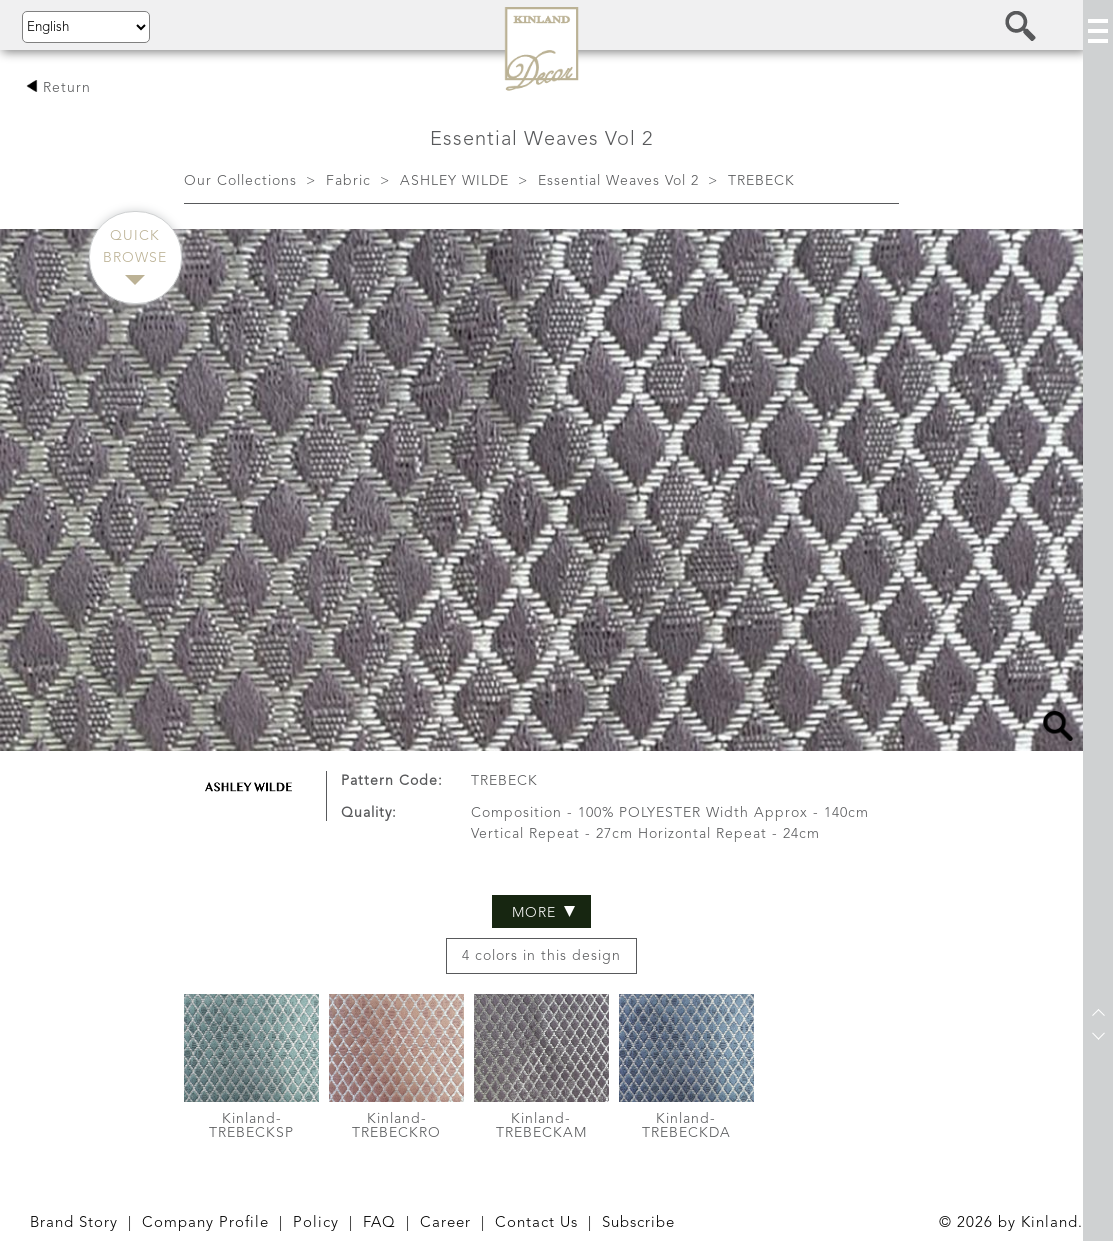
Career (445, 1223)
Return (58, 88)
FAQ (379, 1223)
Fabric (348, 181)
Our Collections (240, 181)
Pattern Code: (392, 692)
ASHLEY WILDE (454, 181)
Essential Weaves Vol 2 (618, 181)
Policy (316, 1223)
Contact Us (536, 1223)
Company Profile (205, 1223)
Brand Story (74, 1223)
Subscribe (638, 1223)
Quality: (369, 724)
